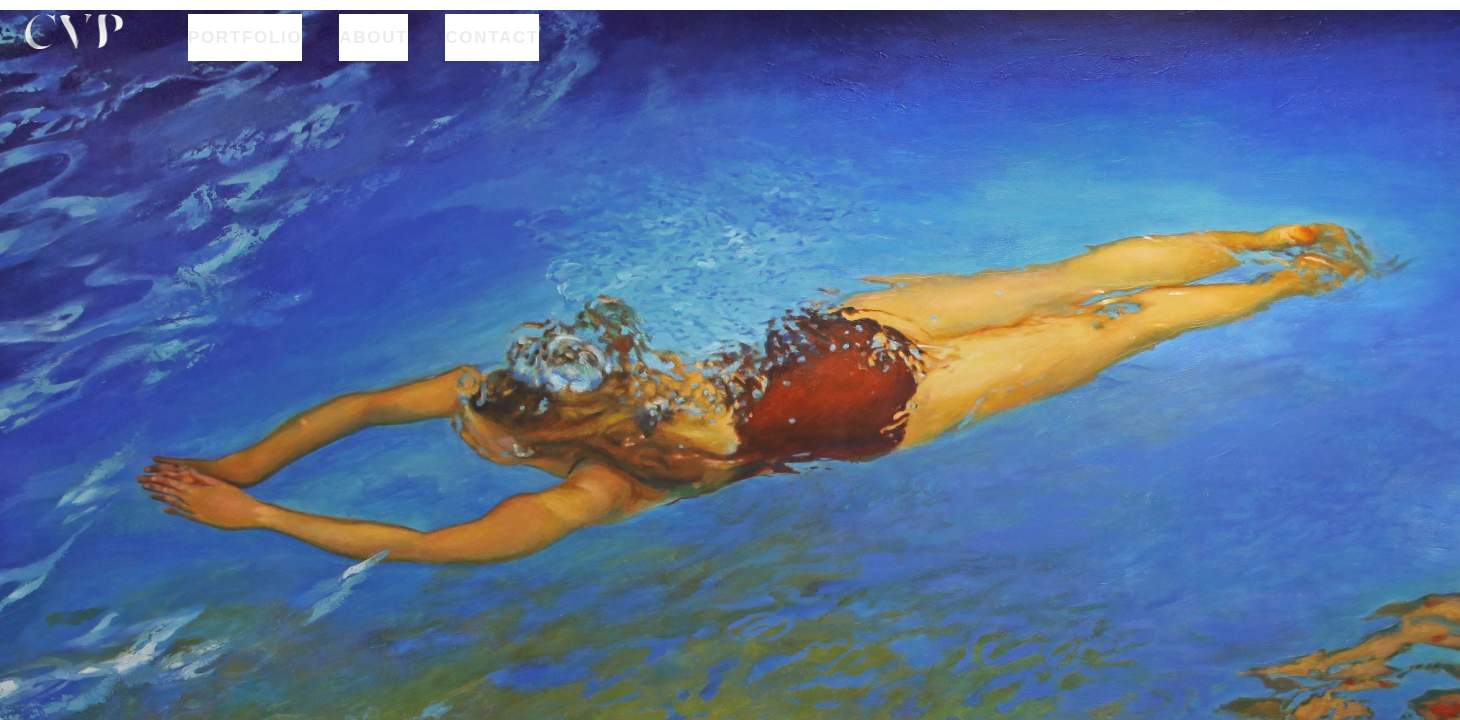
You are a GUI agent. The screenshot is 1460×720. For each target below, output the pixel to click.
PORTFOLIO (245, 32)
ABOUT (373, 32)
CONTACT (492, 32)
